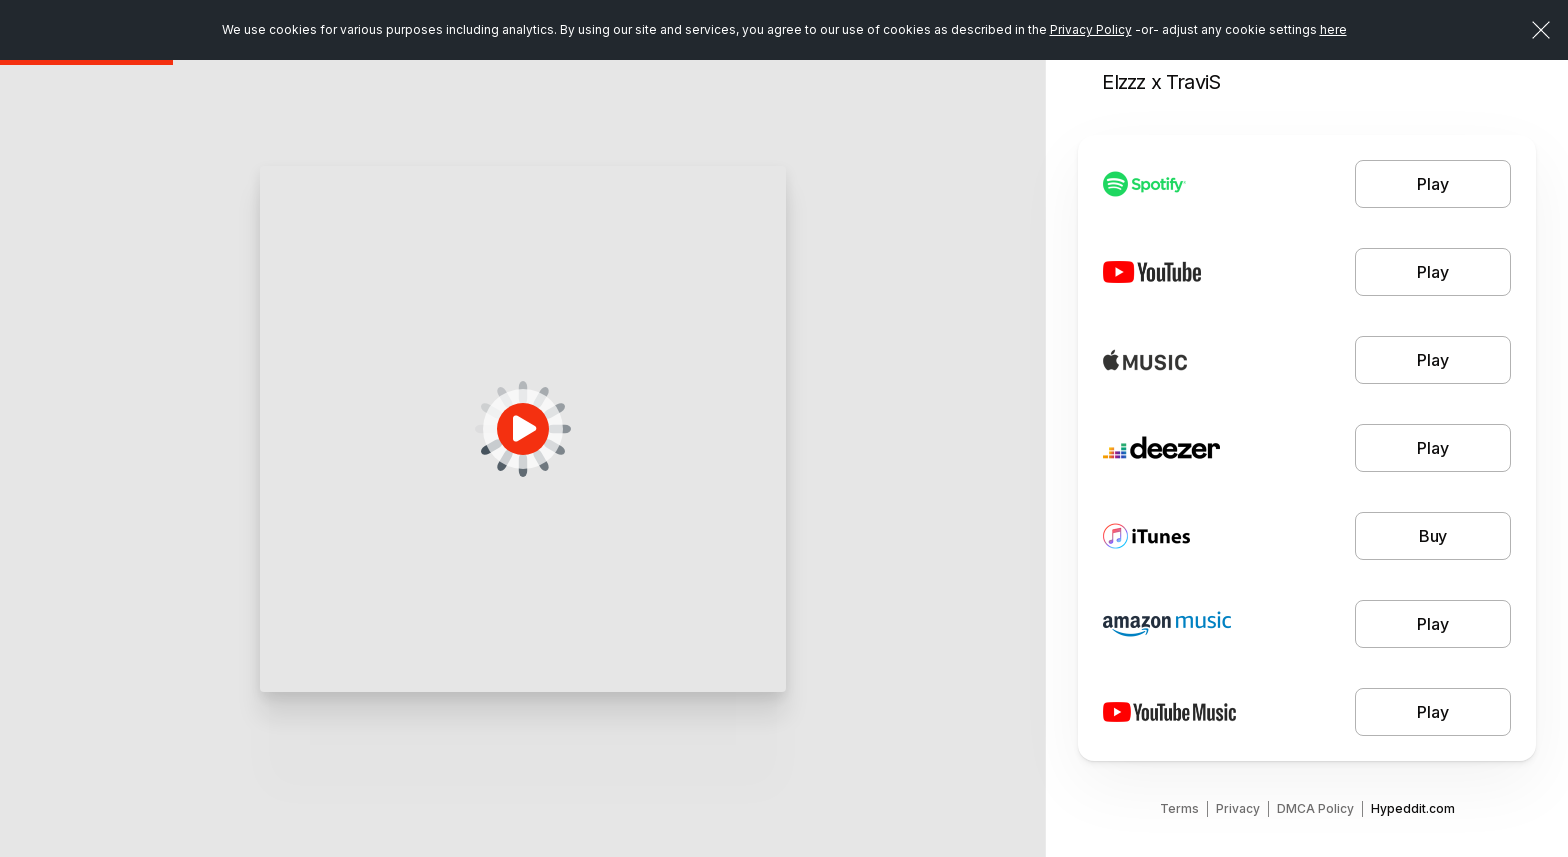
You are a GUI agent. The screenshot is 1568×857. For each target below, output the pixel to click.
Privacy (1238, 808)
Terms (1179, 808)
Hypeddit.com (1413, 808)
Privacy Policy (1091, 29)
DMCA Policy (1315, 808)
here (1333, 29)
